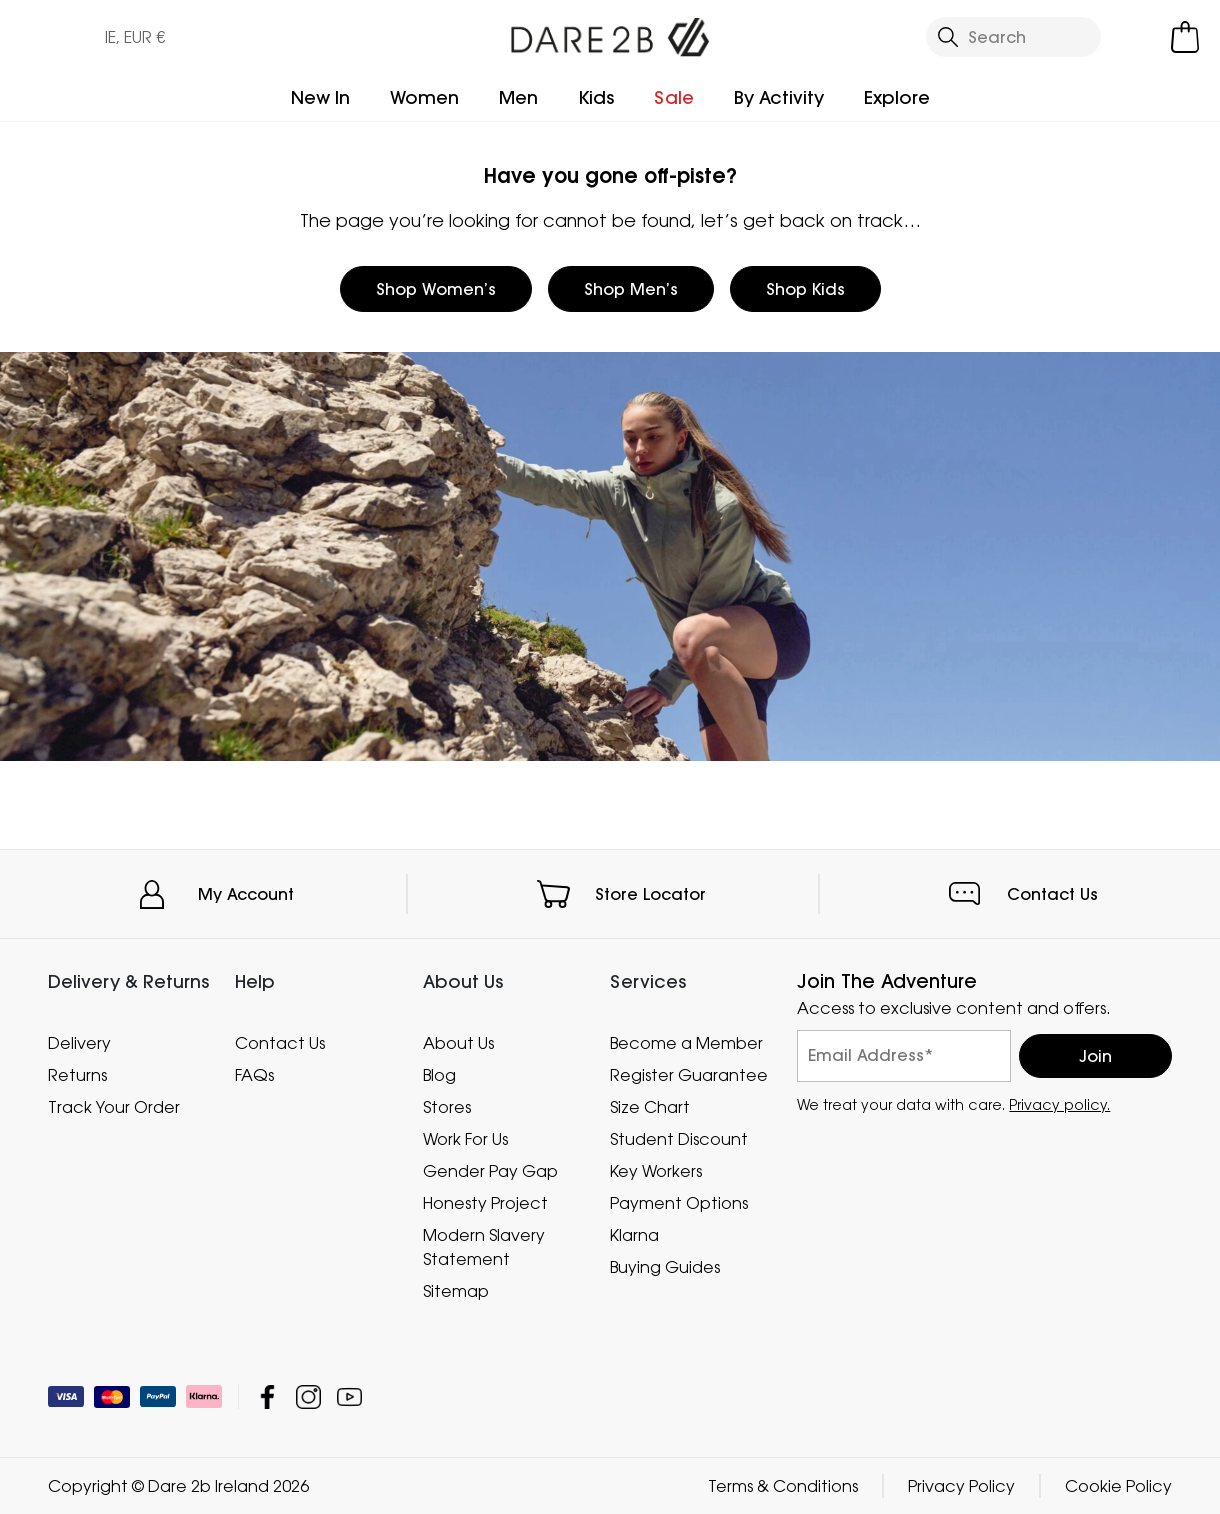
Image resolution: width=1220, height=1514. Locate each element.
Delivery (79, 1042)
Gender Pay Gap (490, 1170)
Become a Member (686, 1042)
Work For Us (465, 1138)
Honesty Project (485, 1202)
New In (320, 97)
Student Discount (679, 1138)
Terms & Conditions (783, 1486)
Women (424, 97)
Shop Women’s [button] (436, 289)
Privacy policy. (1059, 1103)
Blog (439, 1074)
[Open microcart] (1185, 37)
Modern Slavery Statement (484, 1246)
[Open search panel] (1013, 37)
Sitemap (456, 1290)
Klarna (634, 1234)
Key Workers (656, 1170)
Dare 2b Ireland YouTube (349, 1396)
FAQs (254, 1074)
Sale (674, 97)
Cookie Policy (1118, 1486)
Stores (447, 1106)
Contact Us (1052, 894)
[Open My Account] (1141, 37)
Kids (596, 97)
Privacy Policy (961, 1486)
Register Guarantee (689, 1074)
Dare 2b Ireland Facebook (267, 1396)
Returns (77, 1074)
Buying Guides (665, 1266)
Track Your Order (114, 1106)
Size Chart (650, 1106)
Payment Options (679, 1202)
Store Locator (650, 894)
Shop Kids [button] (805, 289)
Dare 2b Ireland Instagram (308, 1396)
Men (518, 97)
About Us (458, 1042)
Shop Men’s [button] (631, 289)
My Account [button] (246, 894)
